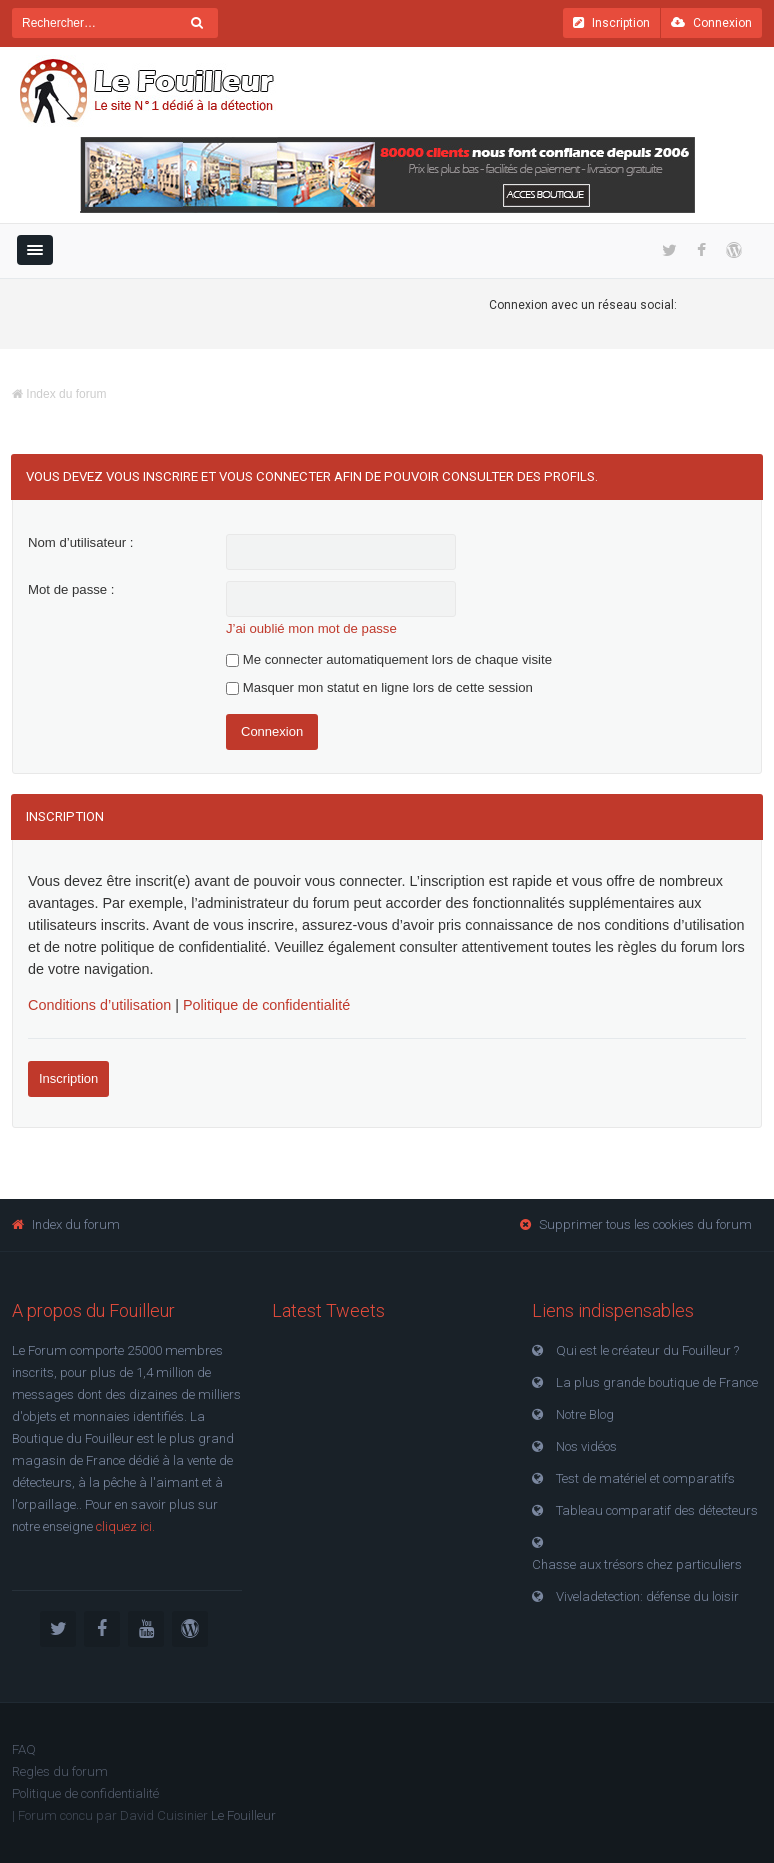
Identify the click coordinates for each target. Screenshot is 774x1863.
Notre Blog (585, 1414)
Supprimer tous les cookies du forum (645, 1224)
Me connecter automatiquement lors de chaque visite (389, 659)
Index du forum (59, 394)
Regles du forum (60, 1771)
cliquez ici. (125, 1526)
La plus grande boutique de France (657, 1382)
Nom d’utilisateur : (81, 542)
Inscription (611, 23)
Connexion (711, 23)
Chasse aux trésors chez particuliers (637, 1564)
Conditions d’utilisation (99, 1005)
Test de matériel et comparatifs (645, 1478)
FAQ (24, 1749)
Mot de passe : (71, 589)
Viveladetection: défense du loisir (647, 1596)
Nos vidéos (586, 1446)
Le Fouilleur (243, 1815)
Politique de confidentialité (266, 1005)
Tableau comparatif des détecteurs (657, 1510)
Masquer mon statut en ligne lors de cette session (379, 687)
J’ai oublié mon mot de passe (311, 628)
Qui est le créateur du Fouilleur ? (647, 1350)
